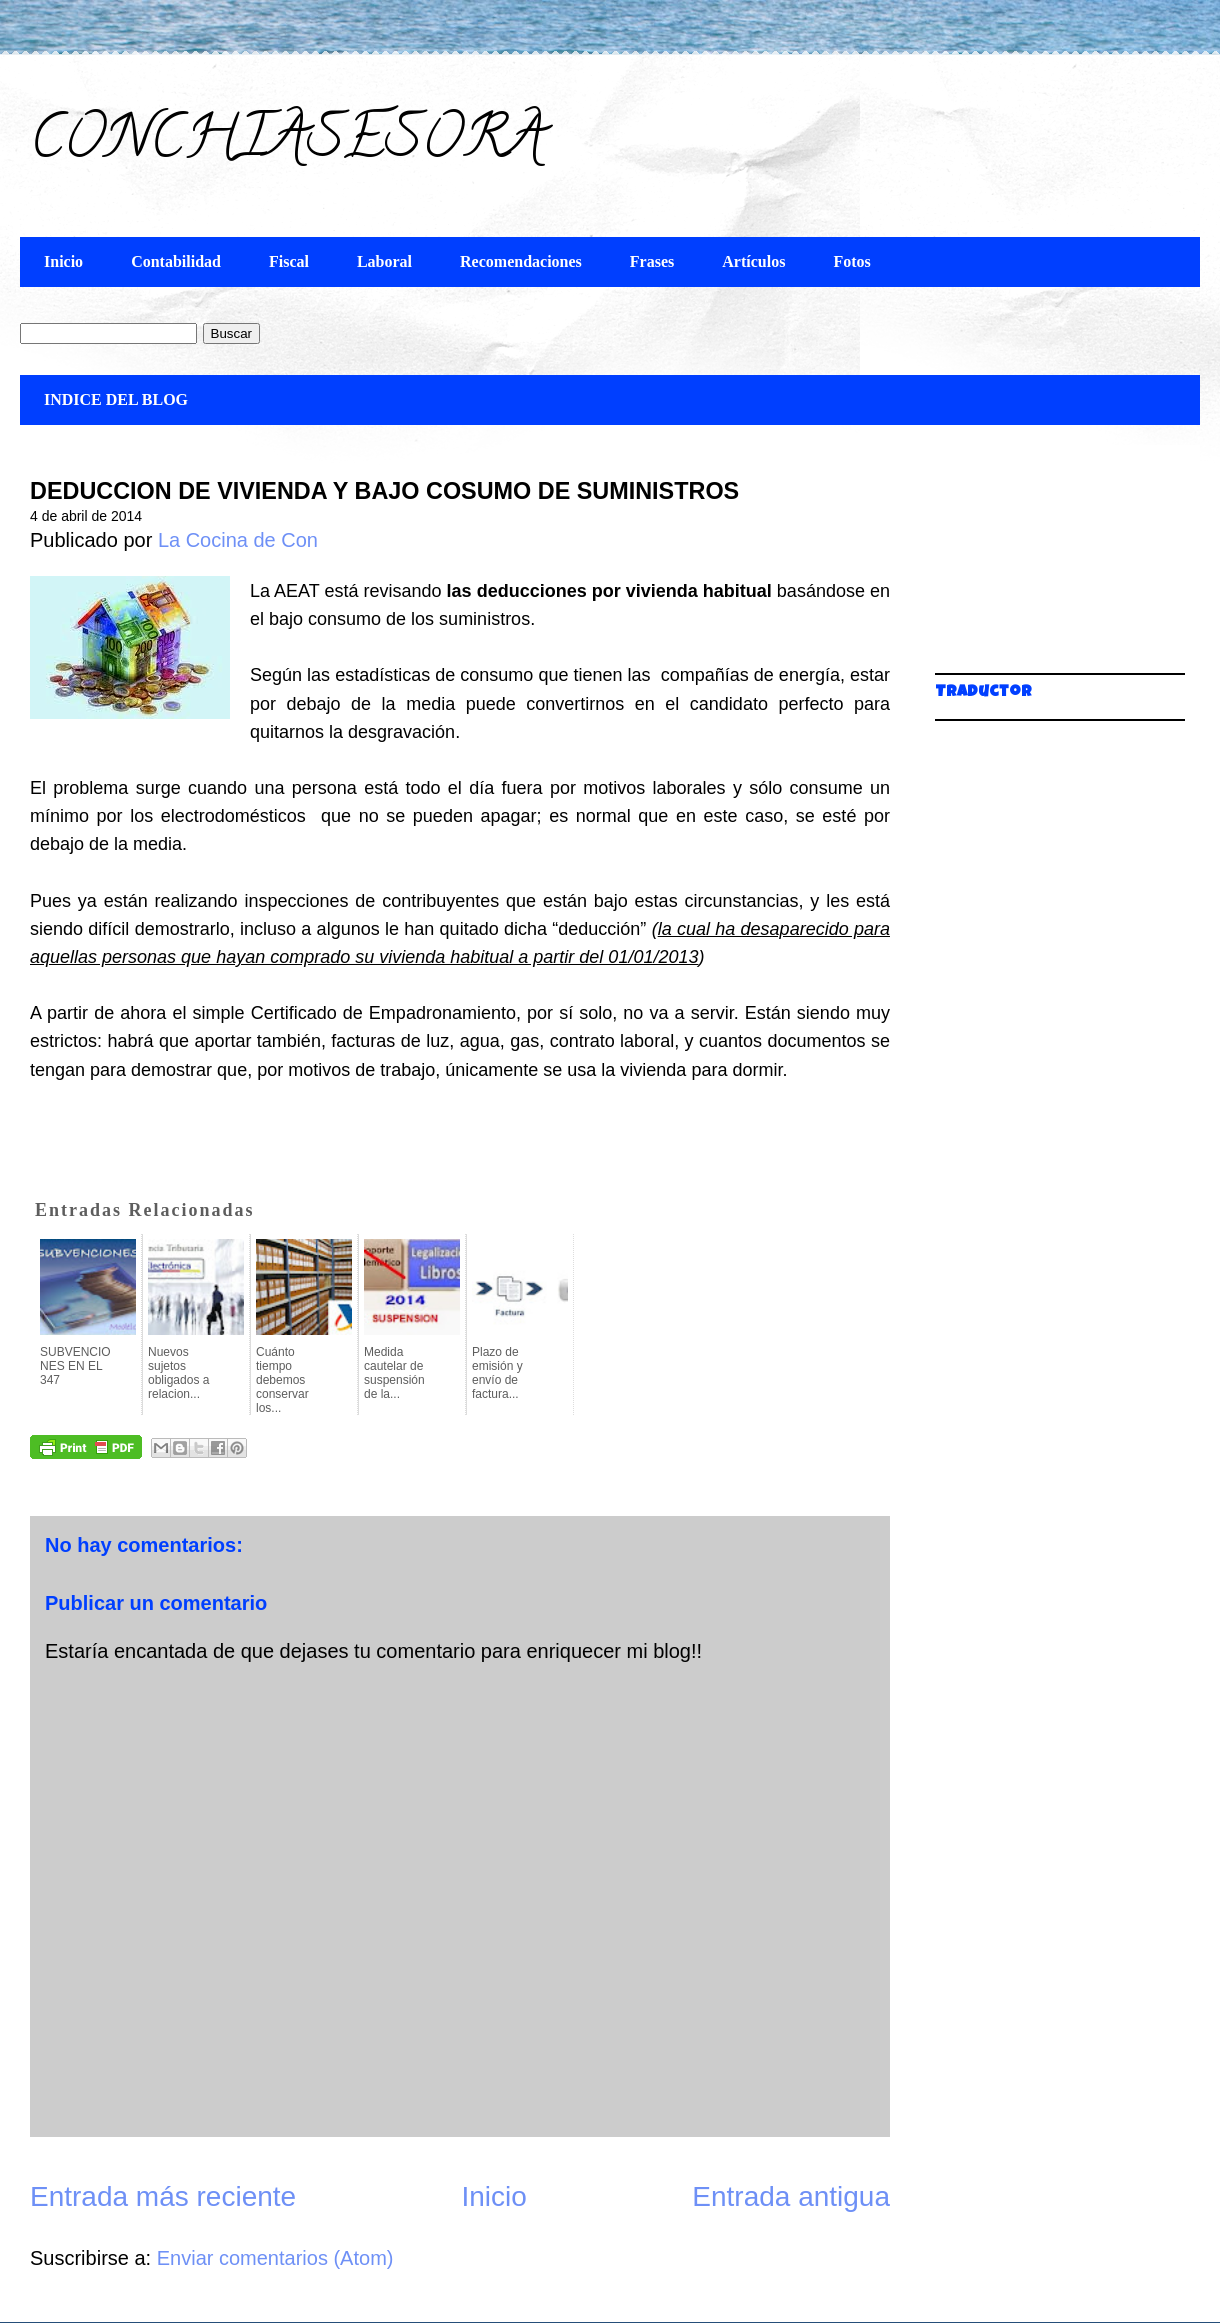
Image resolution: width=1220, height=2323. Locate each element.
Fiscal (289, 261)
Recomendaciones (521, 261)
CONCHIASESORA (287, 144)
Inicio (63, 261)
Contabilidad (176, 261)
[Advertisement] (1035, 560)
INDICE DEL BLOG (116, 399)
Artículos (753, 261)
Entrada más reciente (163, 2196)
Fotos (851, 261)
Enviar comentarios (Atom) (275, 2258)
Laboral (384, 261)
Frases (652, 261)
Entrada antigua (791, 2196)
